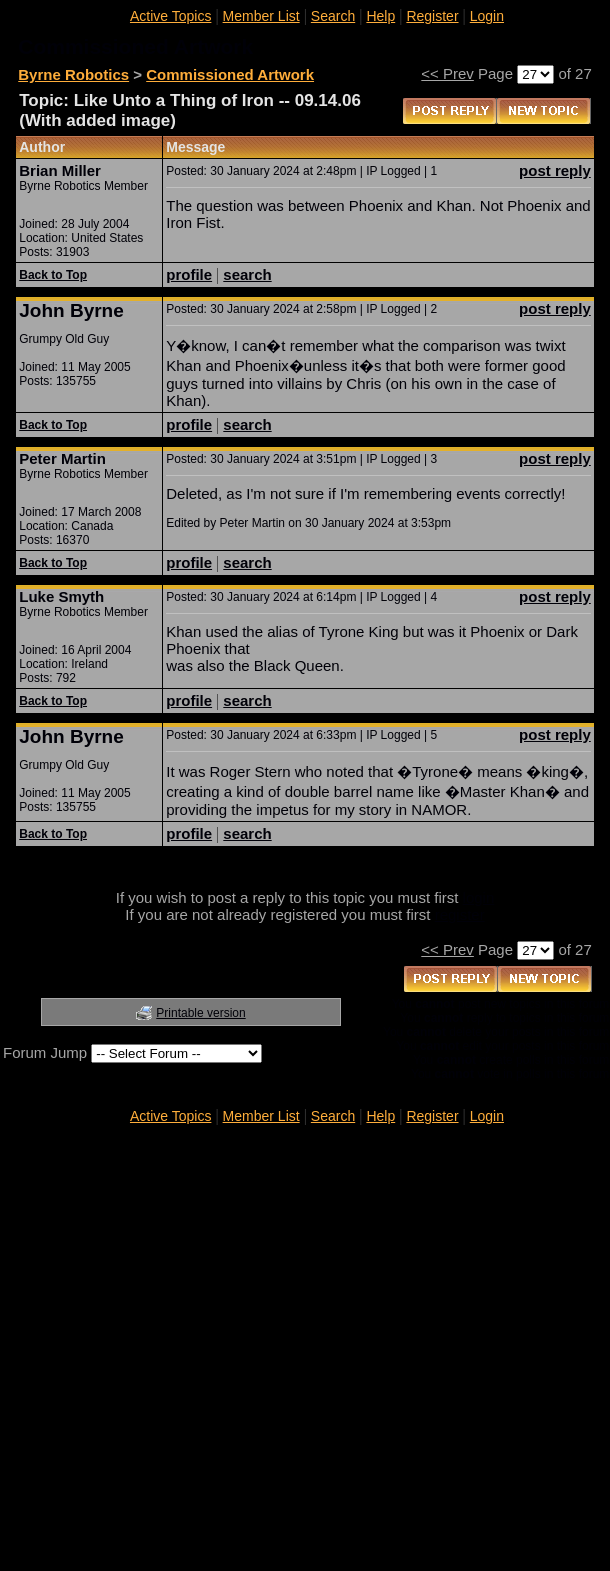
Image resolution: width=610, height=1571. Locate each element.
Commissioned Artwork (230, 74)
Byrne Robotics (73, 74)
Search (333, 16)
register (460, 914)
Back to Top (53, 275)
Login (487, 16)
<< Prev (447, 73)
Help (380, 16)
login (479, 897)
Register (432, 16)
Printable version (200, 1013)
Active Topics (170, 16)
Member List (261, 16)
